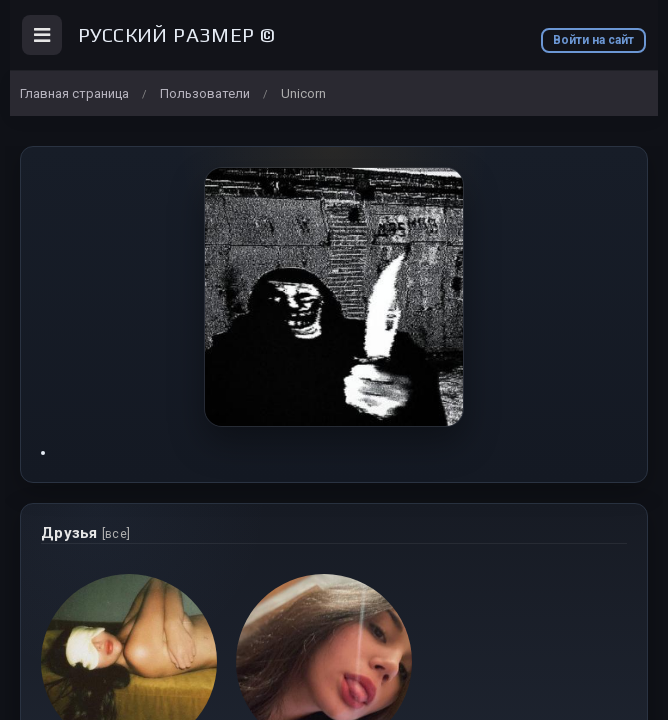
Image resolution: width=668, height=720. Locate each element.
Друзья (85, 533)
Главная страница (74, 93)
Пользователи (205, 93)
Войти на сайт (593, 40)
